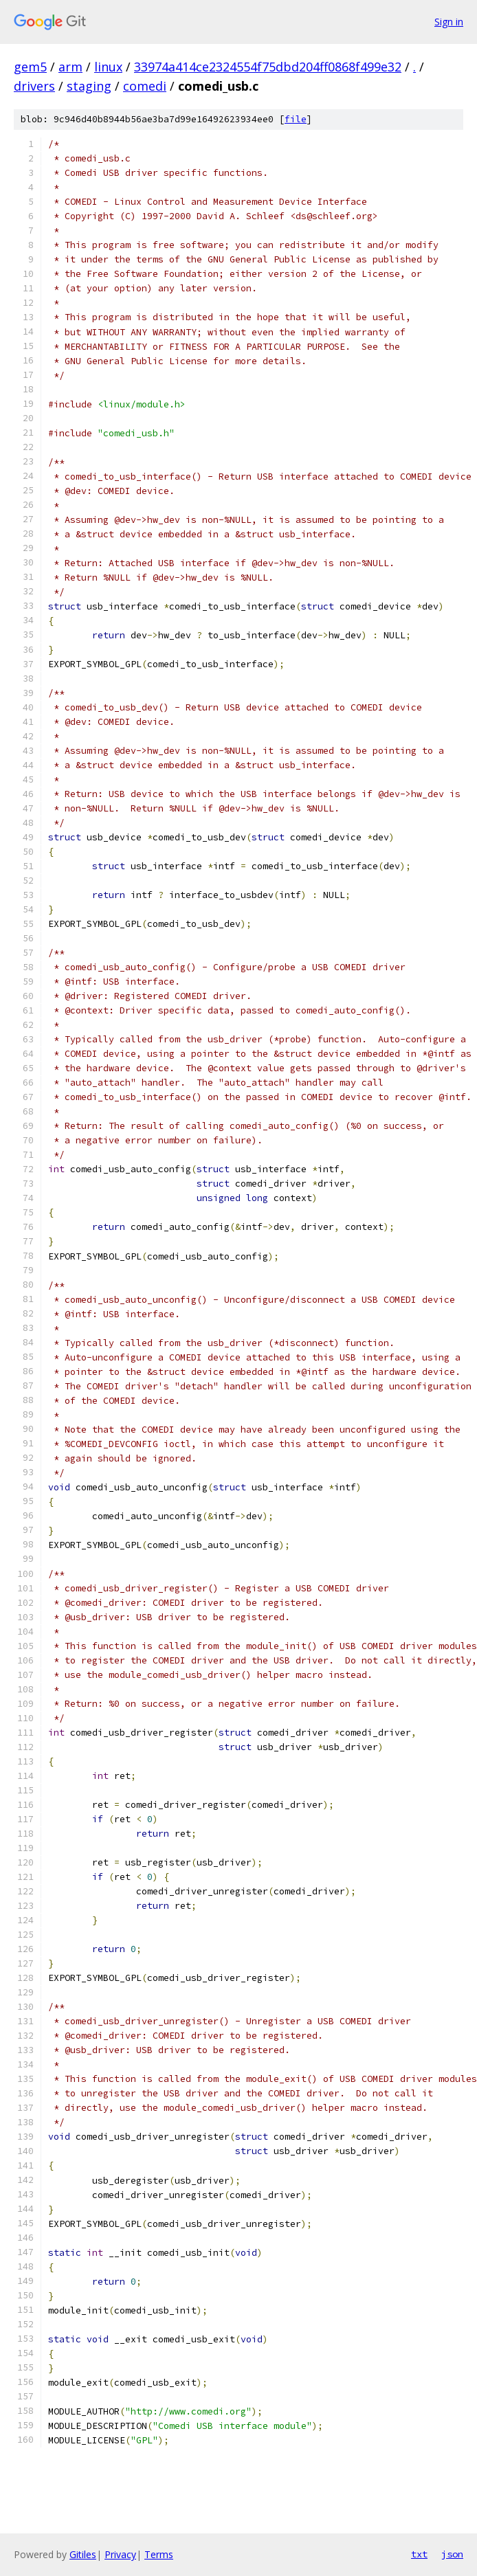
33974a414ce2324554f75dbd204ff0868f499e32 (267, 66)
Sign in (448, 21)
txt (419, 2554)
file (296, 119)
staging (89, 86)
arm (70, 66)
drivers (34, 86)
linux (108, 66)
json (452, 2554)
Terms (158, 2554)
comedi (144, 86)
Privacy (120, 2554)
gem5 (30, 66)
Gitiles (82, 2554)
